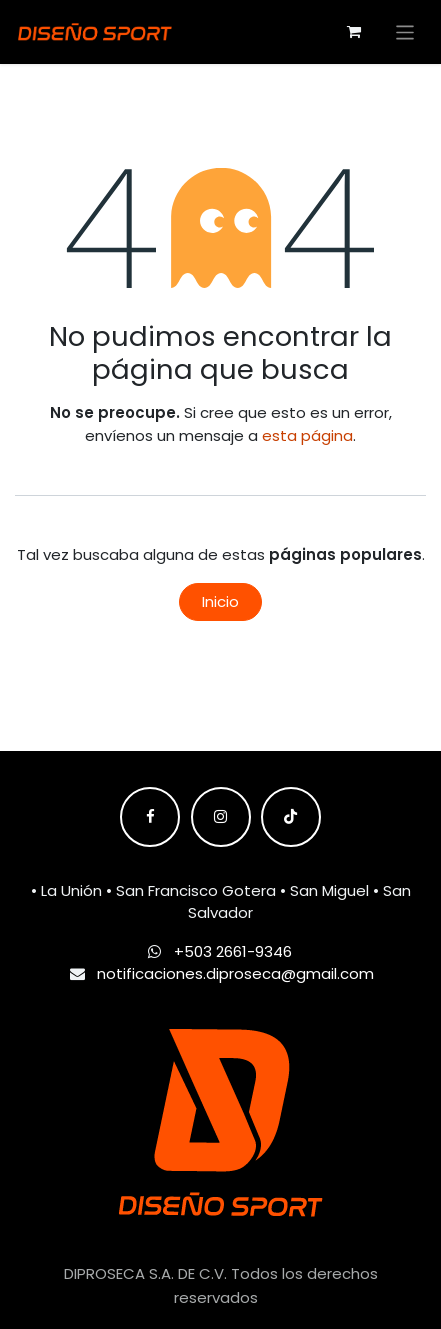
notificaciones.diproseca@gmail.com (235, 973)
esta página (307, 435)
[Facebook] (150, 817)
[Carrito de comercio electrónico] (354, 32)
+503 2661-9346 (233, 951)
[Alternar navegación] (405, 31)
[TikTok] (291, 817)
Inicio (220, 601)
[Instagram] (221, 817)
